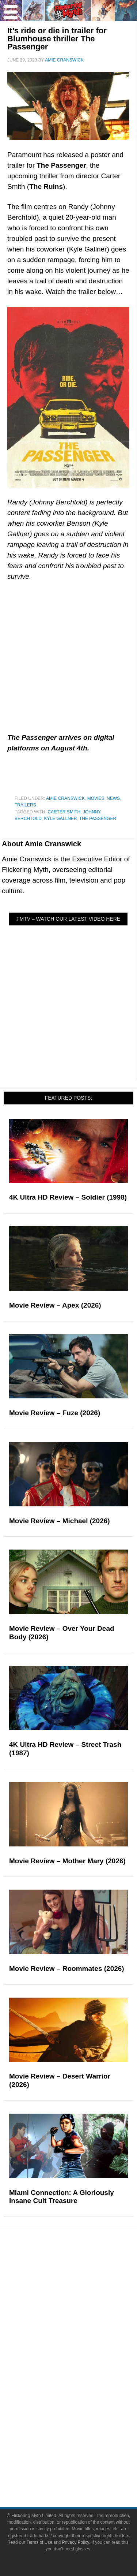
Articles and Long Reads (83, 2307)
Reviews (83, 2284)
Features (83, 2297)
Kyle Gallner (60, 818)
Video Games (83, 2395)
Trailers (25, 805)
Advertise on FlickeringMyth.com (83, 2457)
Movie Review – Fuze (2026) (54, 1413)
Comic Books (83, 2382)
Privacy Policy (75, 2542)
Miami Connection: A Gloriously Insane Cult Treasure (61, 2197)
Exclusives (83, 2333)
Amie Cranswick (65, 798)
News (113, 798)
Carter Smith (63, 811)
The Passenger (97, 818)
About (83, 2433)
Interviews (83, 2320)
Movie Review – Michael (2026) (59, 1521)
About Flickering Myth (83, 2444)
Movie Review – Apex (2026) (55, 1305)
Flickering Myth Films (82, 2420)
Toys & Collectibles (83, 2408)
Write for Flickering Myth (83, 2470)
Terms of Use (39, 2542)
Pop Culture (83, 2346)
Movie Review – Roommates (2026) (66, 1968)
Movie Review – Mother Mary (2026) (67, 1861)
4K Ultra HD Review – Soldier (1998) (68, 1197)
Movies (95, 798)
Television (83, 2369)
